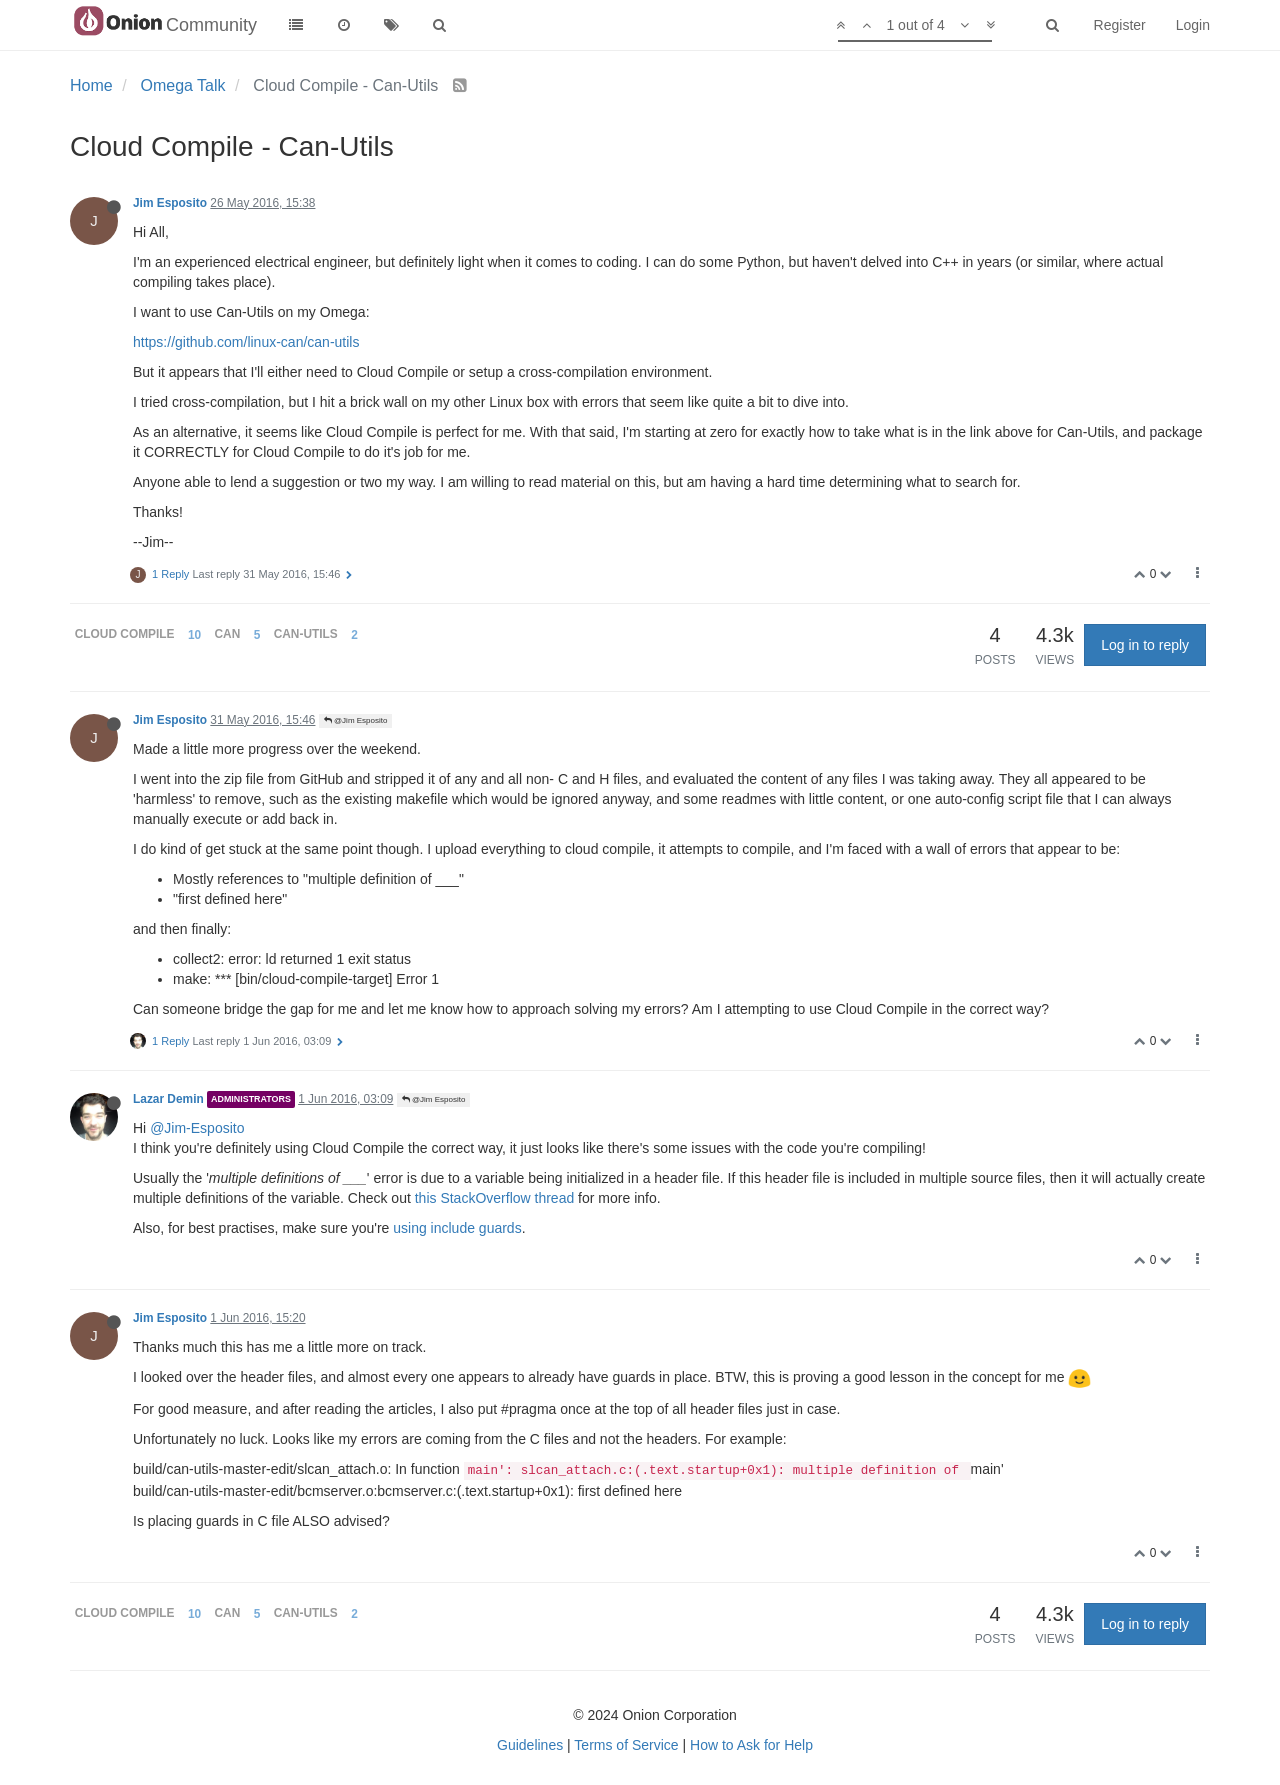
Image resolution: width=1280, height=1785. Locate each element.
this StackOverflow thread (495, 1198)
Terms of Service (626, 1745)
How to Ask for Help (751, 1745)
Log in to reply (1145, 645)
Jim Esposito (170, 203)
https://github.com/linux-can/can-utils (246, 342)
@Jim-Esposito (197, 1128)
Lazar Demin (168, 1099)
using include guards (457, 1228)
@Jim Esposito (356, 720)
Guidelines (530, 1745)
